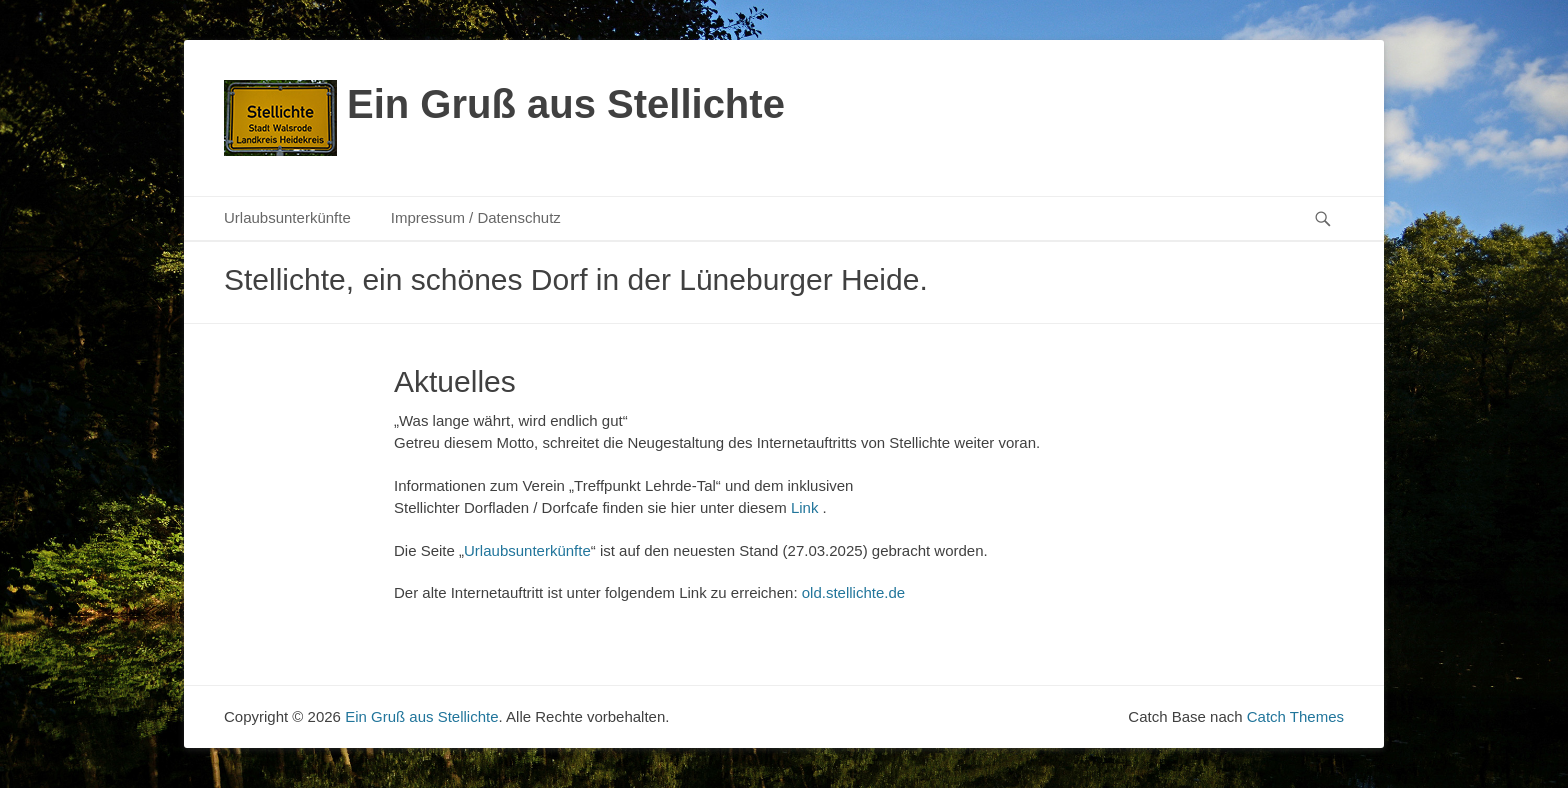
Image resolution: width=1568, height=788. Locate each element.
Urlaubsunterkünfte (287, 217)
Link (805, 507)
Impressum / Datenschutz (476, 217)
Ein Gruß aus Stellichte (566, 104)
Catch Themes (1295, 716)
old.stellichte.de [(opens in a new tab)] (853, 592)
